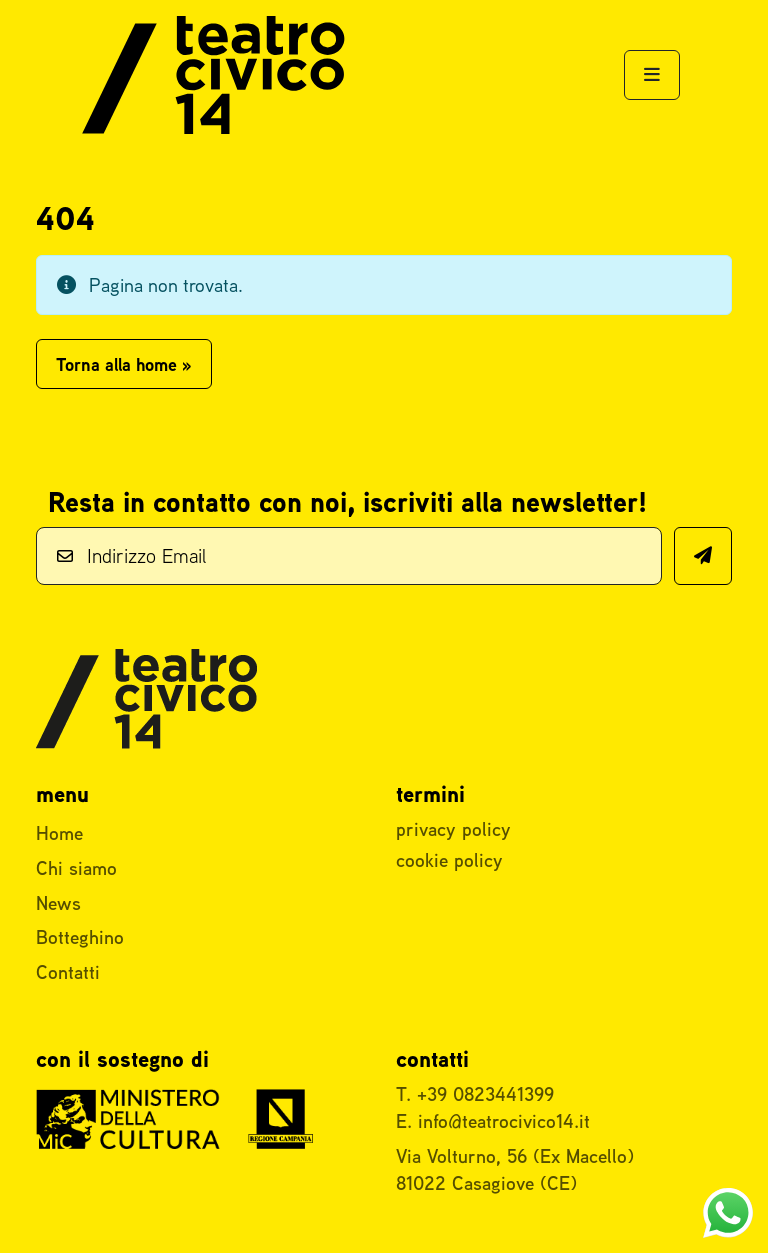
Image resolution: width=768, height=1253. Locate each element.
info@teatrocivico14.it (504, 1121)
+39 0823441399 (485, 1094)
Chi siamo (76, 868)
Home (59, 833)
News (58, 903)
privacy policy (453, 829)
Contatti (68, 972)
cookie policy (449, 860)
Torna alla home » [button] (124, 364)
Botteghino (80, 937)
